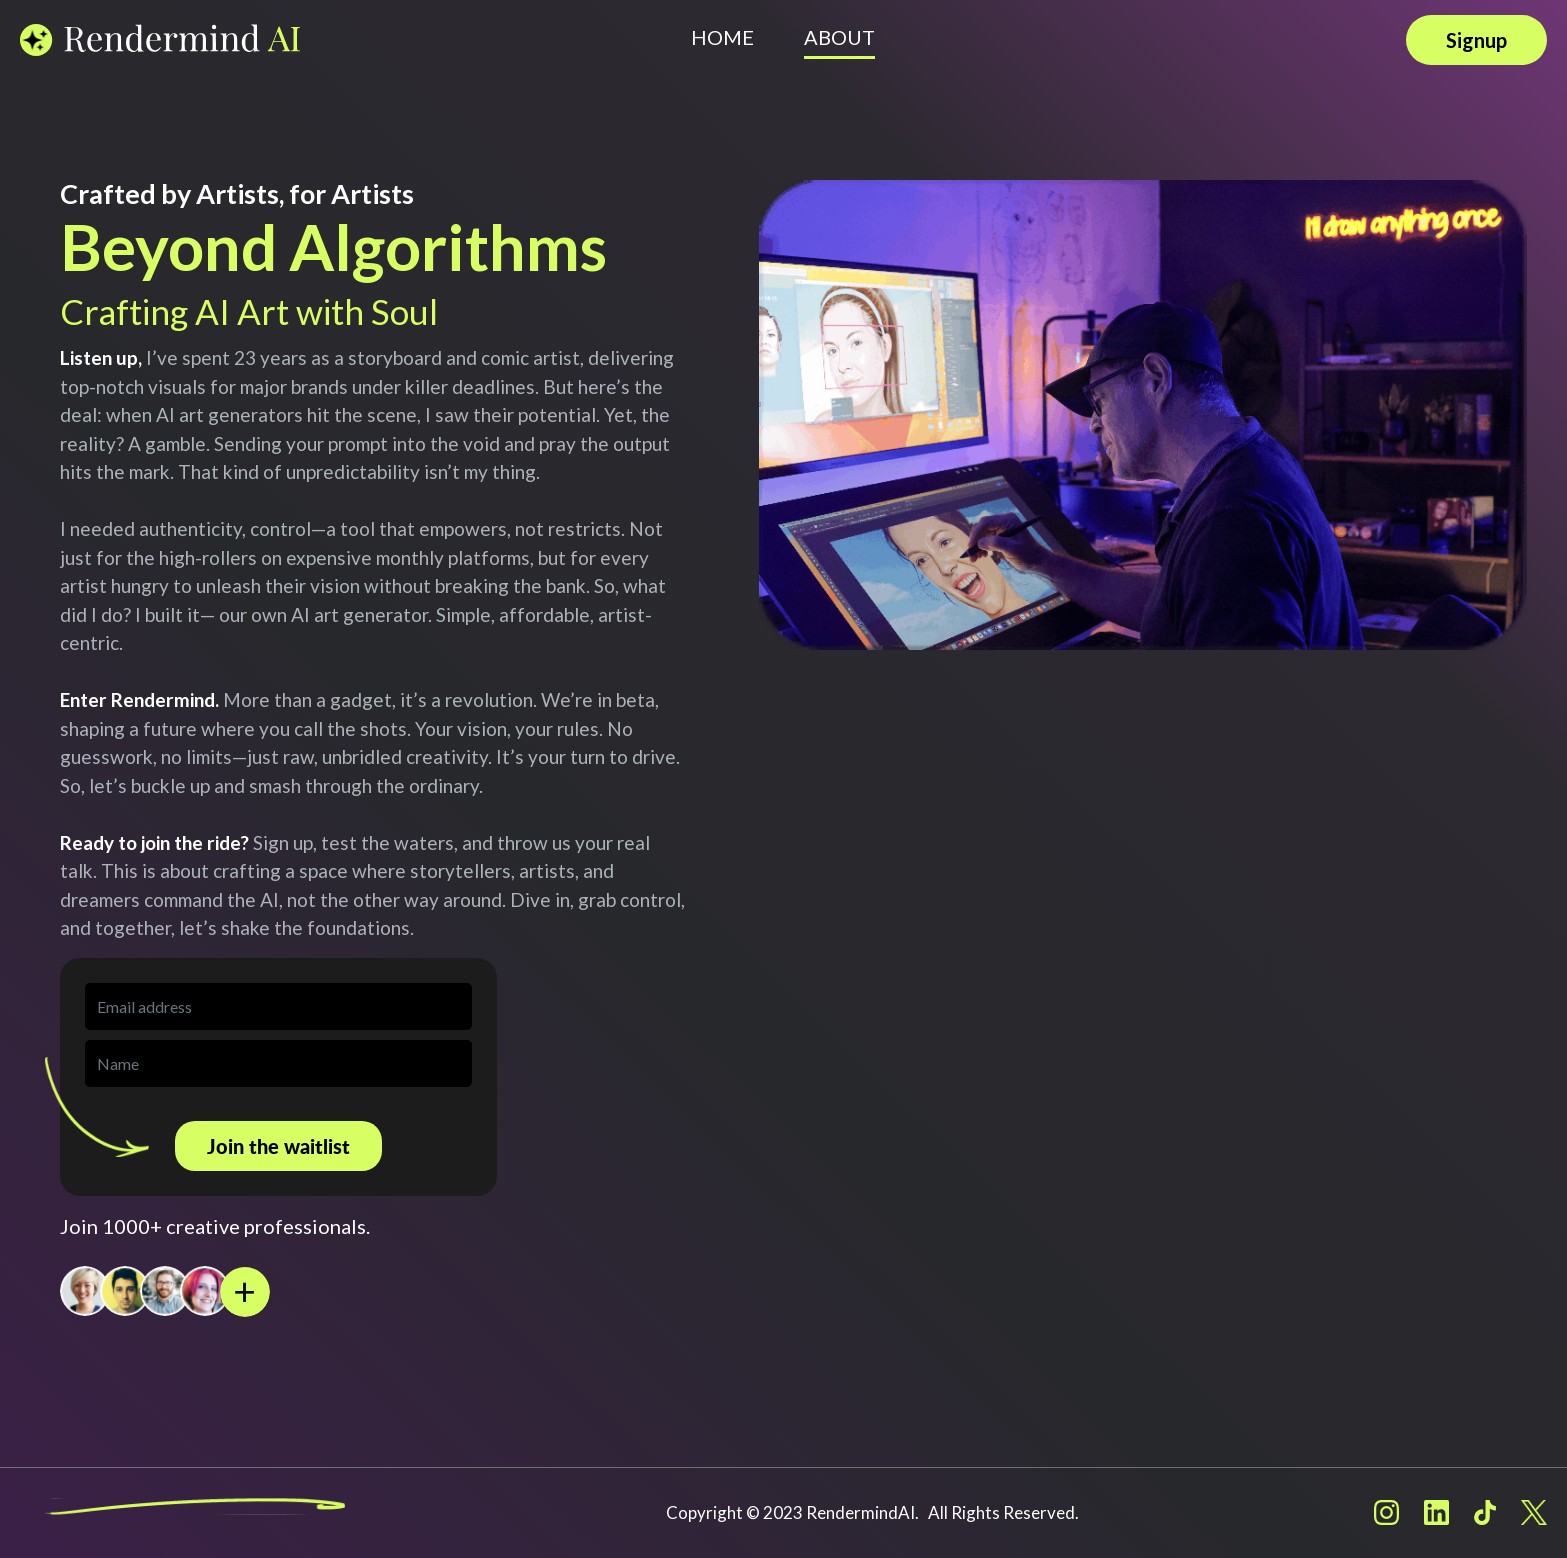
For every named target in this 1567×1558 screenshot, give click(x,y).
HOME (722, 37)
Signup (1476, 40)
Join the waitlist (278, 1146)
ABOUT (839, 37)
